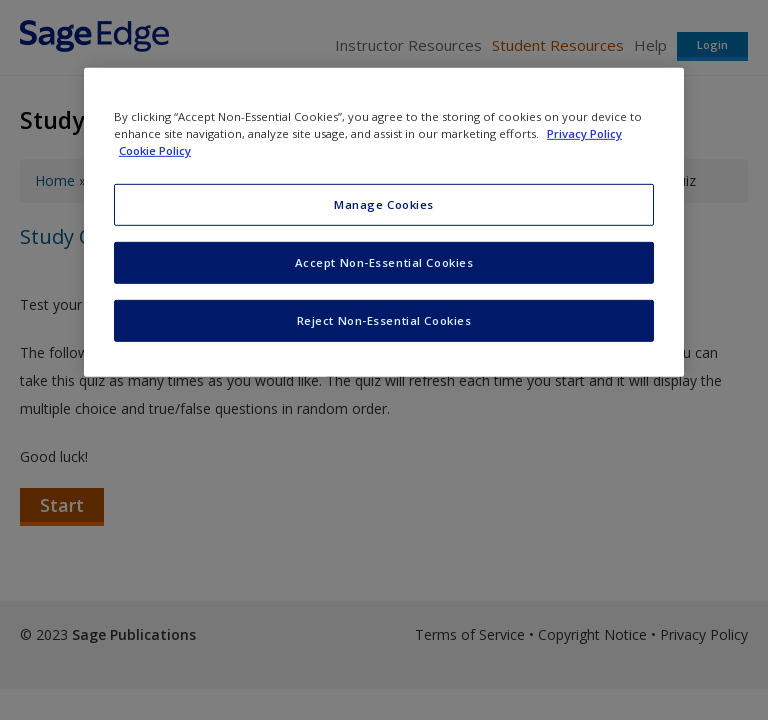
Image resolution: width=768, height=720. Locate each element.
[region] (384, 222)
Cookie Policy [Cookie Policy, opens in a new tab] (155, 150)
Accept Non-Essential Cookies (384, 262)
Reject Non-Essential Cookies (384, 320)
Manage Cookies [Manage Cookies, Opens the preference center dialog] (384, 204)
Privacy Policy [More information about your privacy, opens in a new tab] (584, 133)
